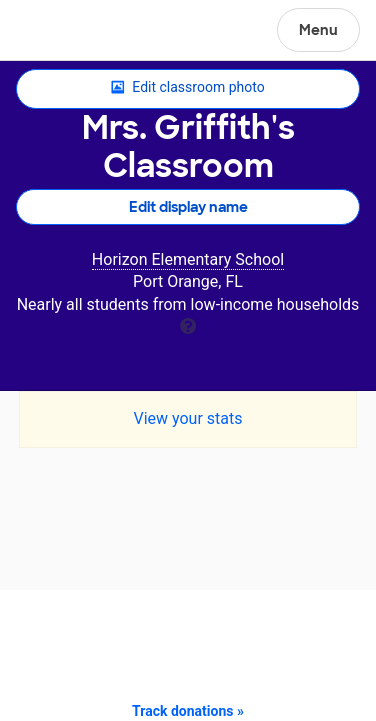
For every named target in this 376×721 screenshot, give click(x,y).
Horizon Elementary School (188, 259)
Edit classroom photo (187, 88)
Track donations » (188, 711)
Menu (318, 30)
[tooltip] (188, 324)
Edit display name (188, 207)
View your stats (187, 418)
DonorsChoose (63, 32)
